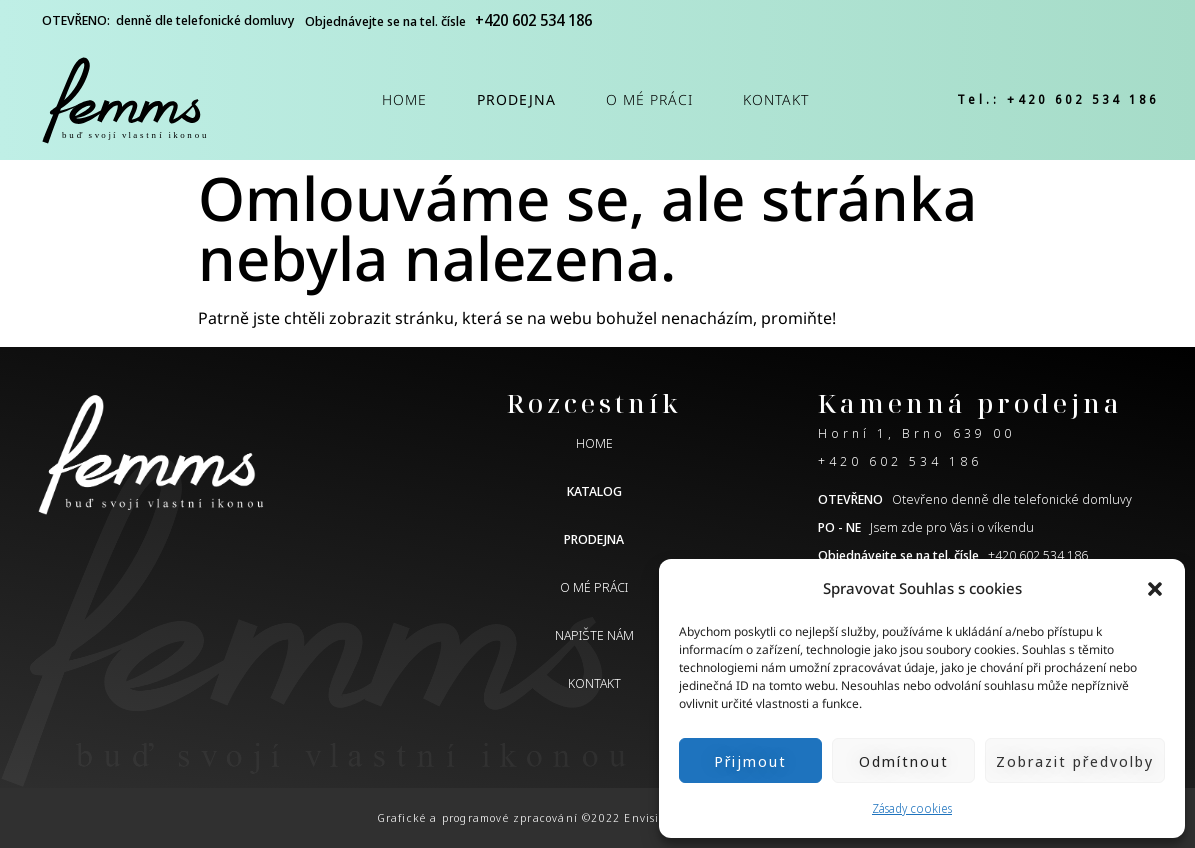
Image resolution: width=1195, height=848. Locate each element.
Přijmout (750, 761)
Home (404, 99)
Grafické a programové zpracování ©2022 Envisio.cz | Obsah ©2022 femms (598, 817)
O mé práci (649, 99)
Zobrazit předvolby (1075, 761)
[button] (1155, 589)
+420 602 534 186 (900, 461)
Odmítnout (904, 761)
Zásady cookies (912, 808)
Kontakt (776, 99)
